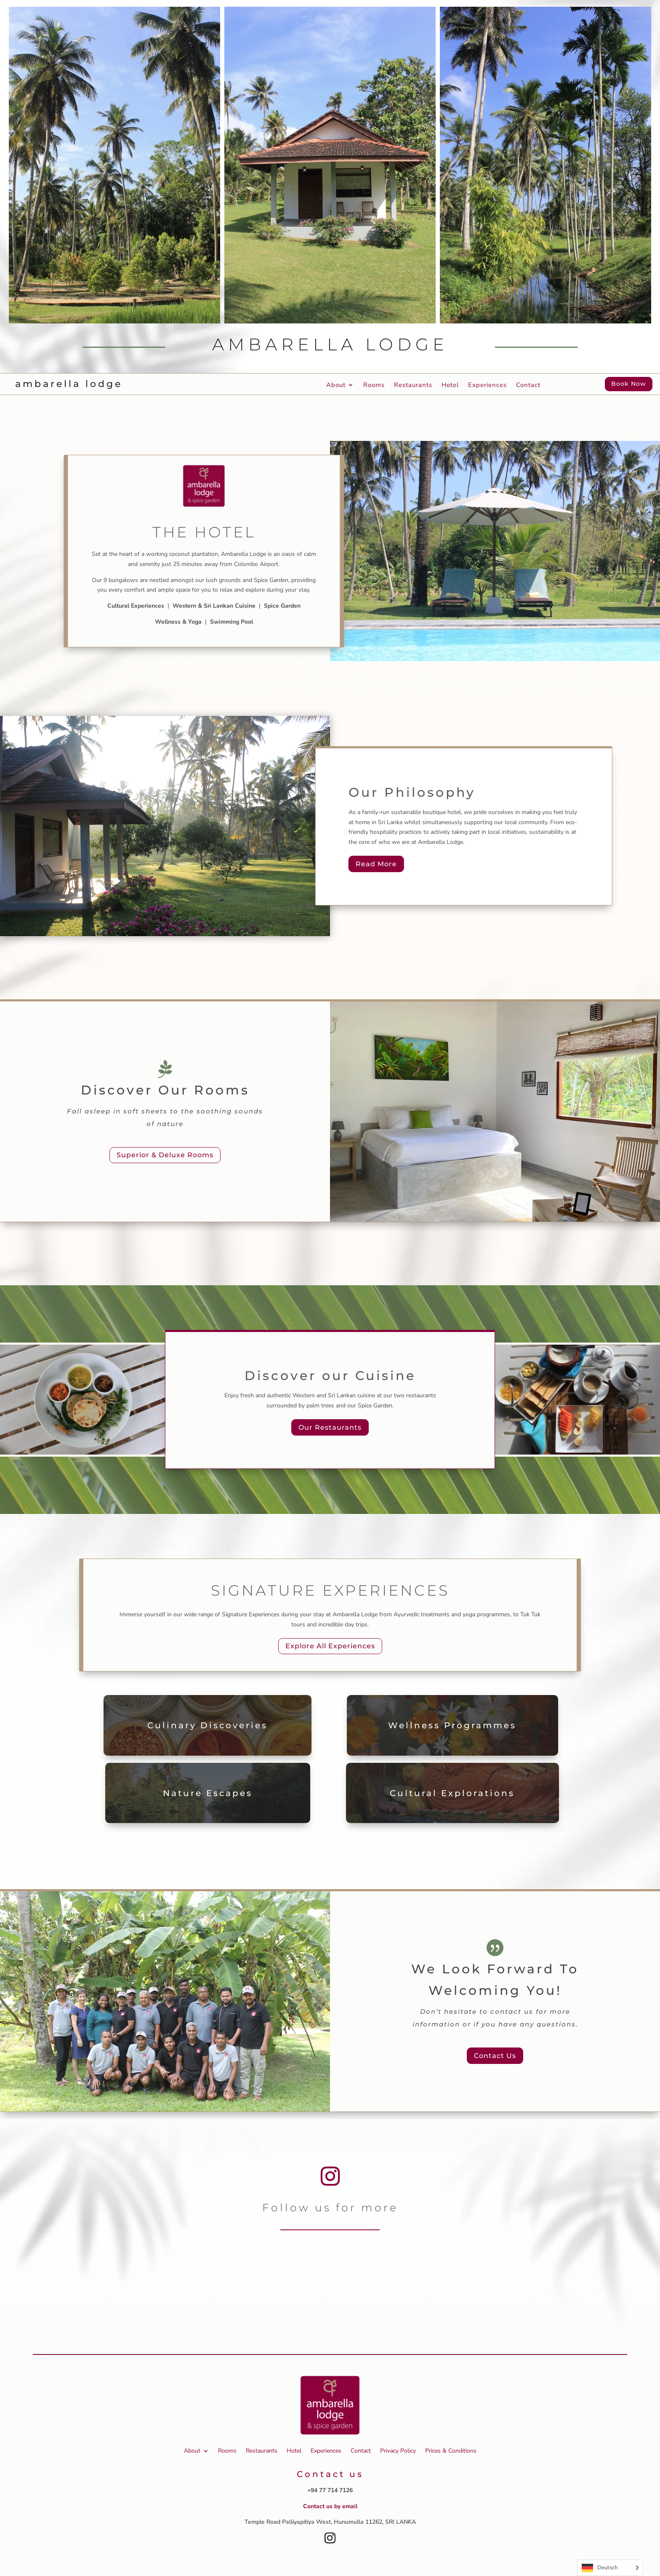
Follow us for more (330, 2207)
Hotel (450, 385)
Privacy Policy (398, 2451)
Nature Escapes (208, 1793)
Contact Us (495, 2056)
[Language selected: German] (610, 2568)
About (336, 385)
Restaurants (413, 385)
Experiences (487, 385)
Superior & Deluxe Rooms (165, 1155)
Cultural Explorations (452, 1793)
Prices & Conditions (450, 2451)
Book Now (628, 383)
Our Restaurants (330, 1427)
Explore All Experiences (330, 1646)
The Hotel (203, 532)
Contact (528, 385)
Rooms (374, 385)
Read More (376, 864)
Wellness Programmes (452, 1725)
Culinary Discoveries (207, 1725)
